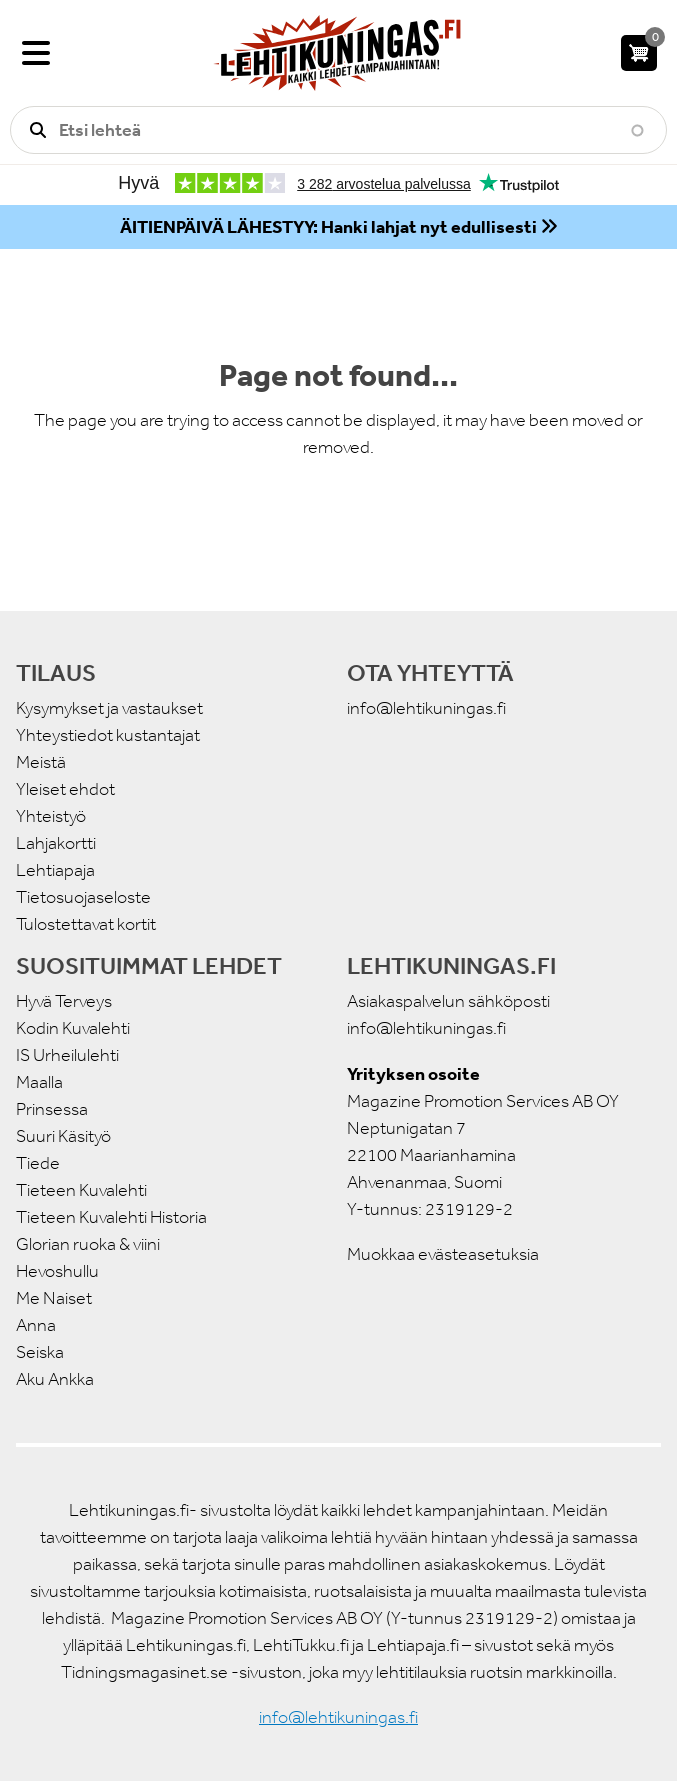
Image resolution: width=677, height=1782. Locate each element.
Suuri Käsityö (63, 1136)
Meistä (41, 762)
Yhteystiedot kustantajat (108, 735)
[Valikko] (36, 53)
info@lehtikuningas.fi (426, 708)
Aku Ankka (55, 1379)
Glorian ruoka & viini (88, 1244)
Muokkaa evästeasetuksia (443, 1254)
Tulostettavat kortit (86, 924)
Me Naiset (54, 1298)
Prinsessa (52, 1109)
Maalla (39, 1082)
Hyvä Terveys (64, 1001)
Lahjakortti (56, 843)
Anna (36, 1325)
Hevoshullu (57, 1271)
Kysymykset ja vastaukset (109, 708)
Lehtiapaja (55, 870)
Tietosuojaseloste (83, 897)
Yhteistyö (51, 816)
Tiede (38, 1163)
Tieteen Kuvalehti (81, 1190)
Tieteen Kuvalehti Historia (111, 1217)
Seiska (40, 1352)
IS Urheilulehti (67, 1055)
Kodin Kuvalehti (73, 1028)
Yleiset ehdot (65, 789)
